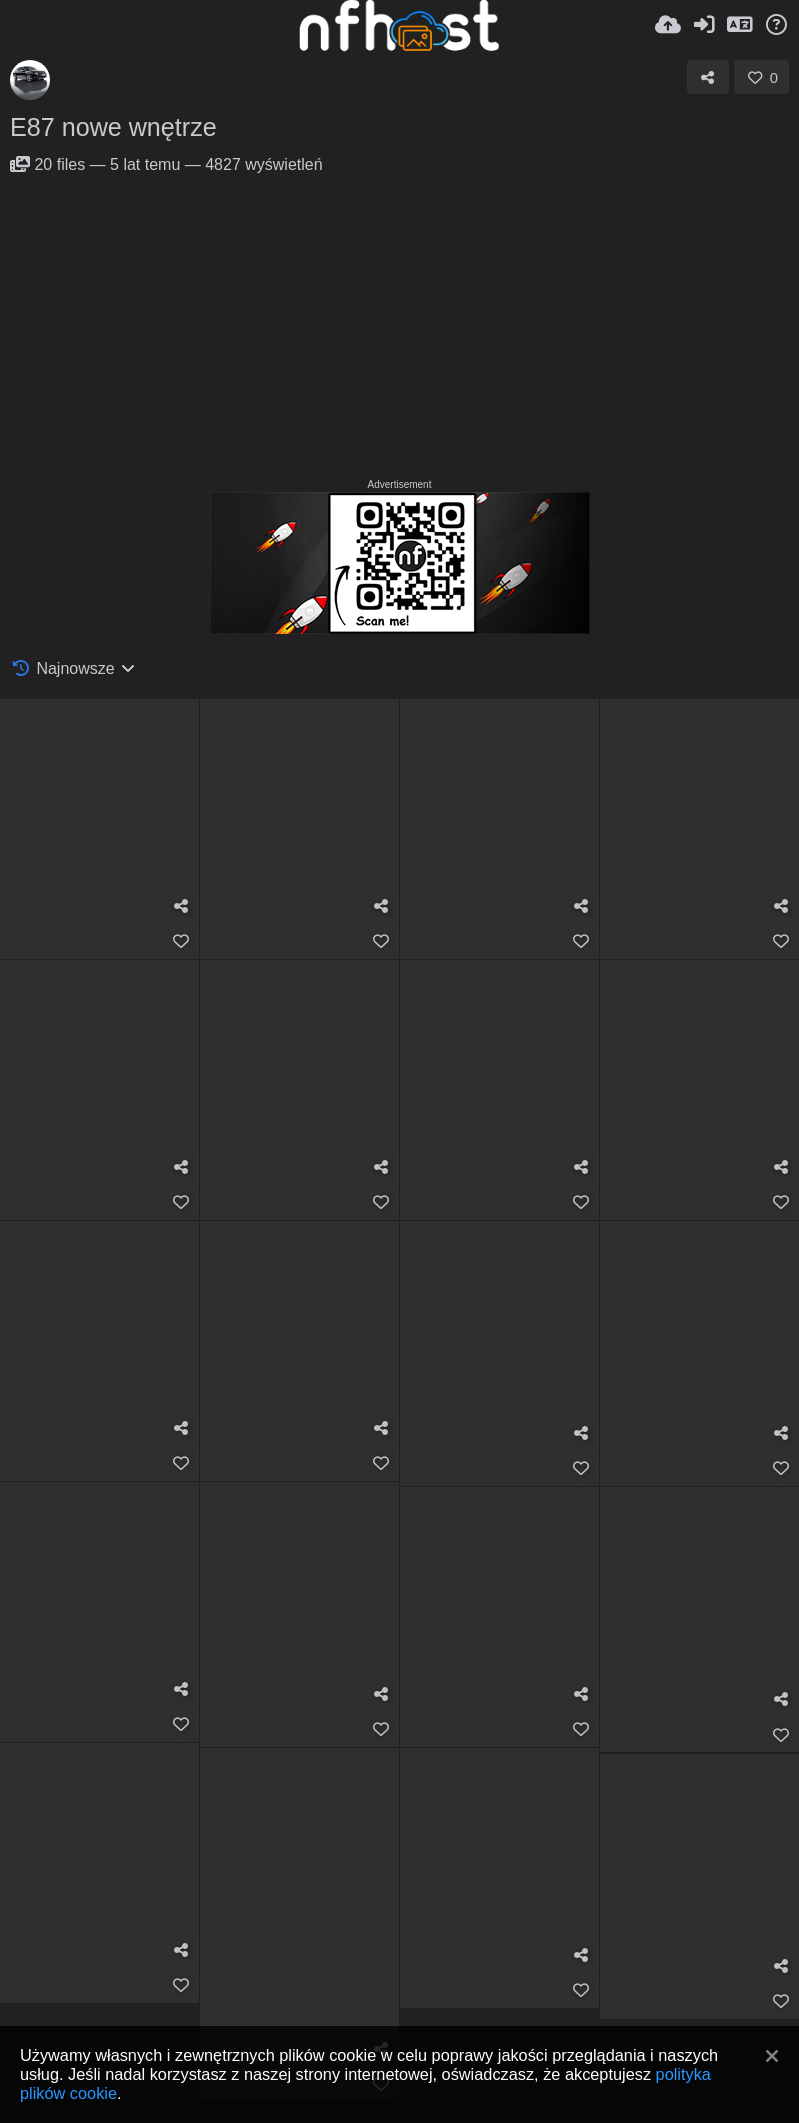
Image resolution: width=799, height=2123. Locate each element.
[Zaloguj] (704, 25)
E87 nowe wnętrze (113, 127)
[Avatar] (30, 80)
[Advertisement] (399, 324)
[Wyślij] (668, 25)
